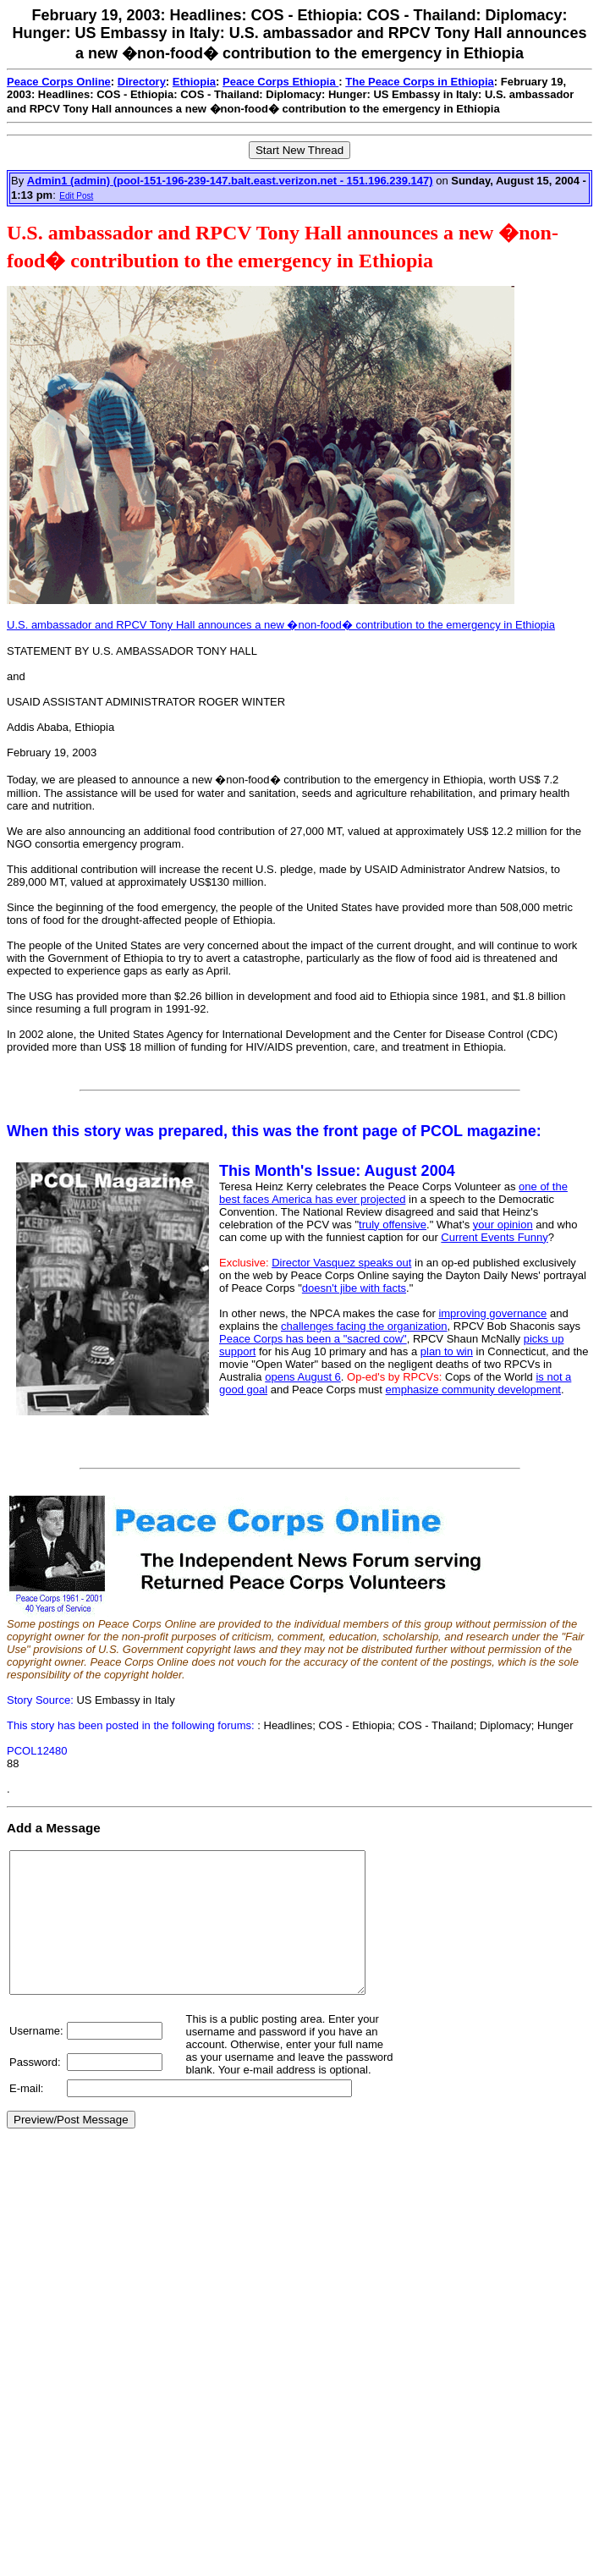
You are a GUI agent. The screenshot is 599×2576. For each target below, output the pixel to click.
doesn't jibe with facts (354, 1288)
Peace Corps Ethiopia (280, 81)
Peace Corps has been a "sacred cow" (313, 1338)
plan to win (446, 1351)
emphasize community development (473, 1389)
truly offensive (392, 1224)
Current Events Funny (494, 1237)
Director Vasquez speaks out (341, 1262)
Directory (142, 81)
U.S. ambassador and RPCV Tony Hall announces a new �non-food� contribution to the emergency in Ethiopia (281, 624)
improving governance (492, 1313)
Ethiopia (194, 81)
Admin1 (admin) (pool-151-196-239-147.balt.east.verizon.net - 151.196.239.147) (230, 180)
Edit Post (76, 195)
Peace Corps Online (59, 81)
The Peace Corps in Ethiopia (419, 81)
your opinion (503, 1224)
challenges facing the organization (364, 1326)
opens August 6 (303, 1376)
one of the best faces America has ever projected (393, 1193)
